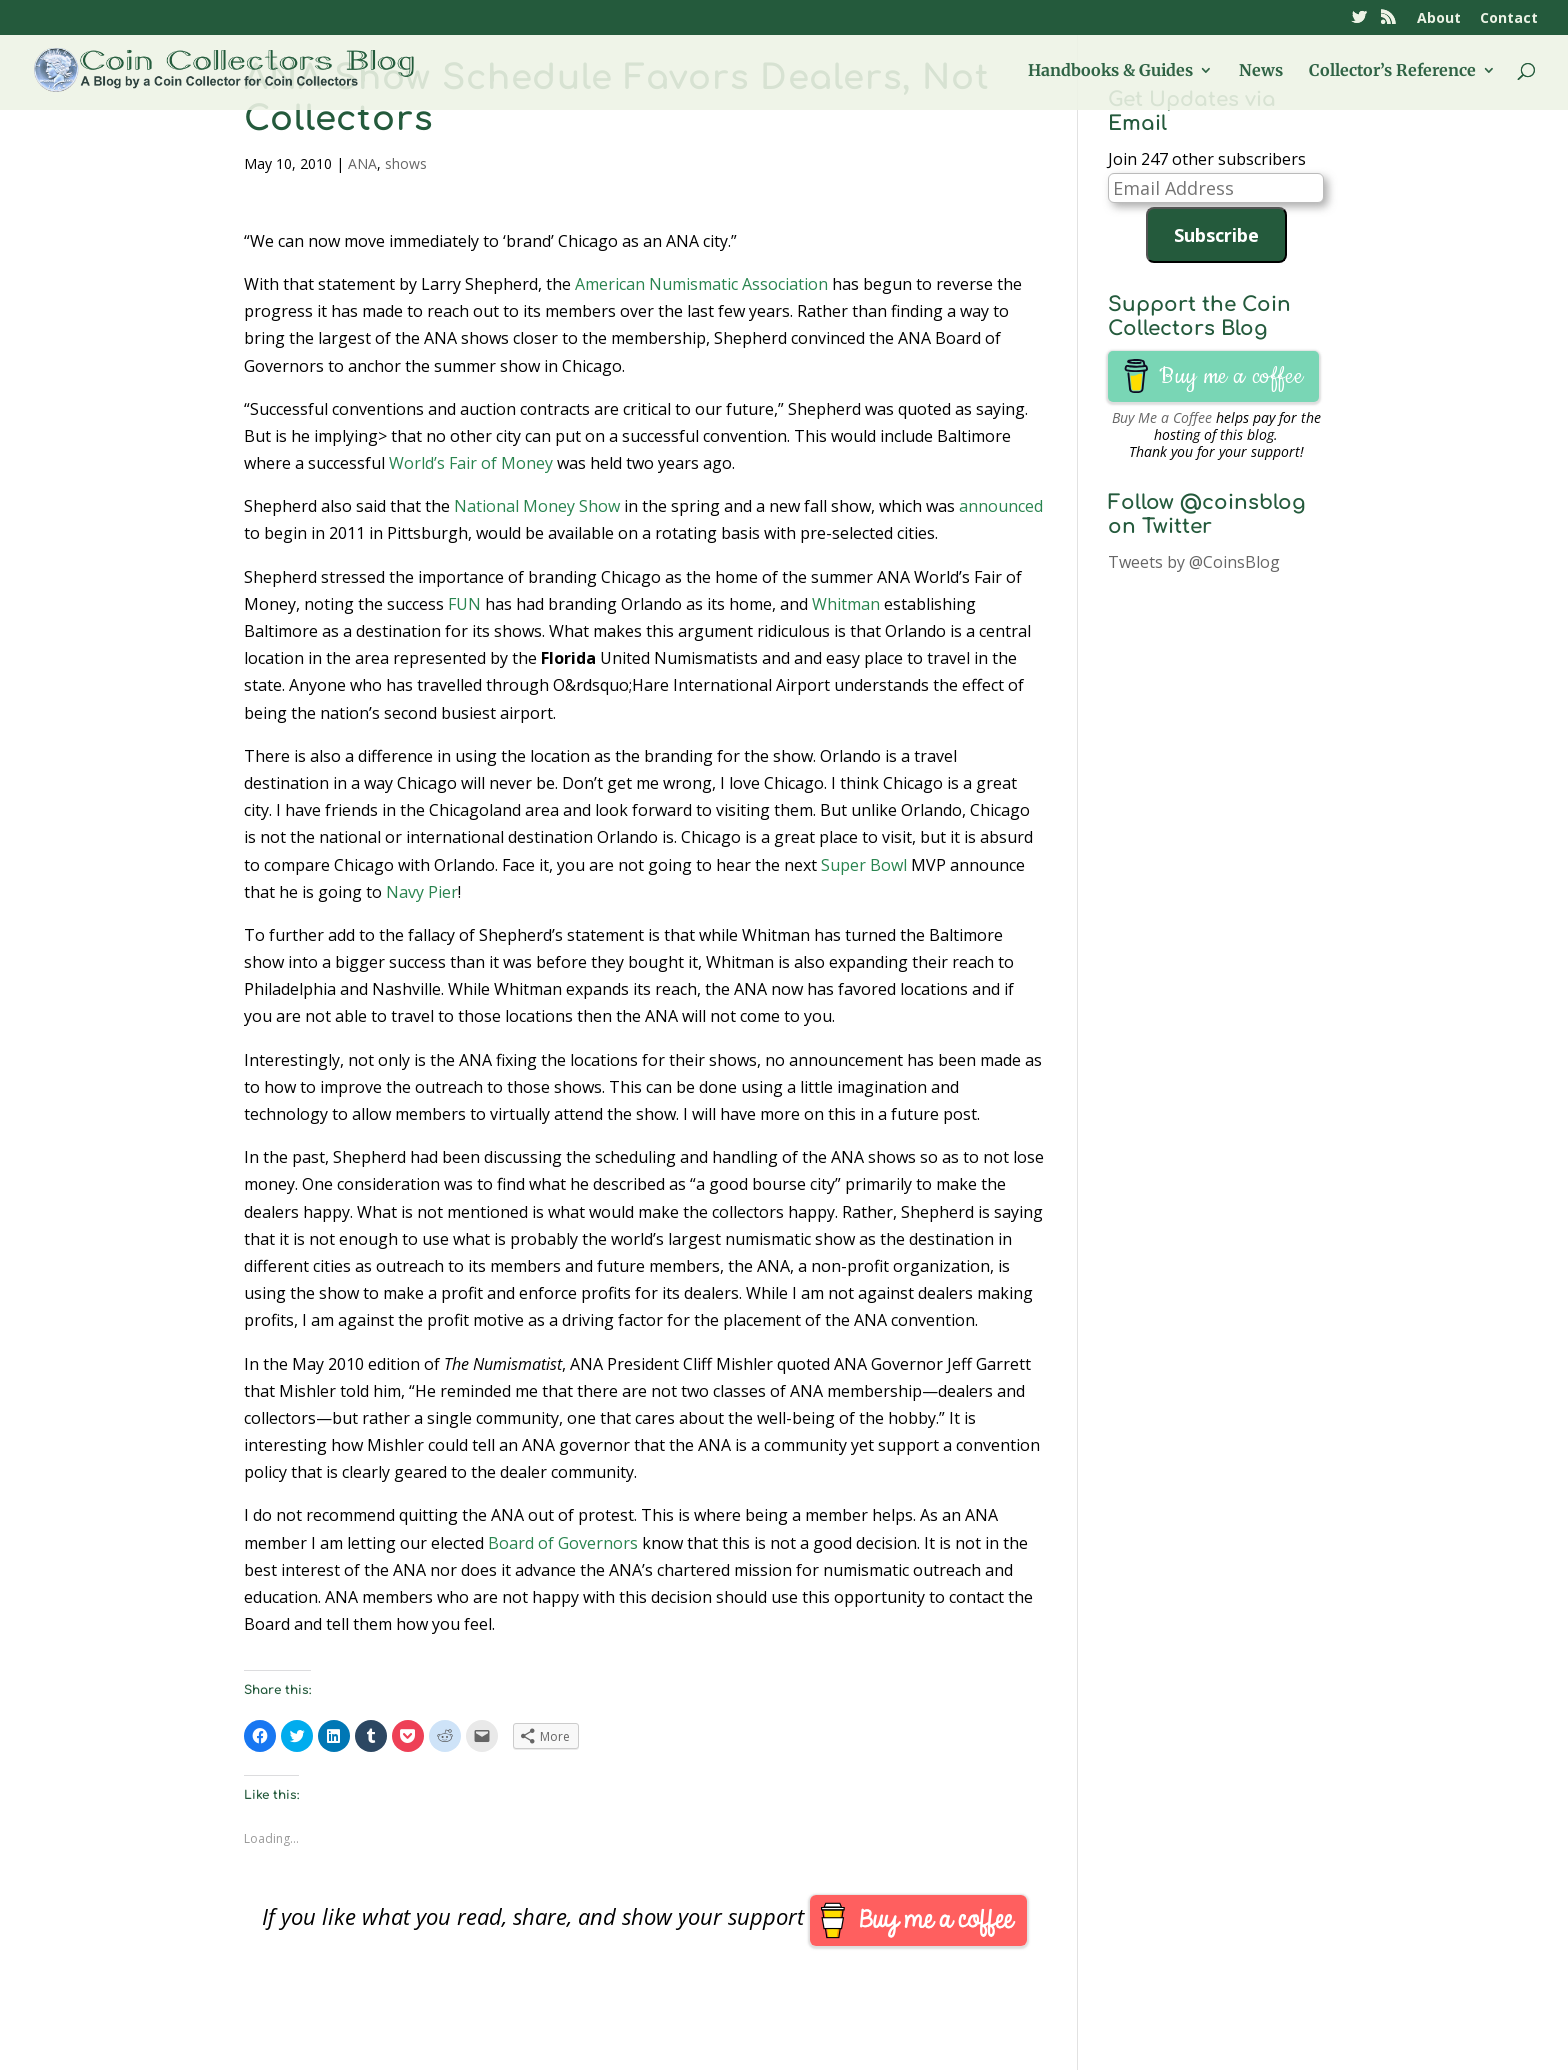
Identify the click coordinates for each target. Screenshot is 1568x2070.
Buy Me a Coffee (1162, 417)
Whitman (846, 604)
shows (406, 163)
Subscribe (1216, 235)
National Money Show (537, 506)
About (1439, 19)
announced (1001, 506)
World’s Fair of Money (471, 463)
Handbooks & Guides (1110, 71)
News (1261, 71)
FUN (464, 604)
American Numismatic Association (701, 284)
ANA (362, 163)
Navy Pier (422, 892)
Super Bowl (864, 865)
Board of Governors (563, 1543)
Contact (1509, 19)
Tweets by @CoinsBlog (1194, 562)
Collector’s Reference (1392, 71)
